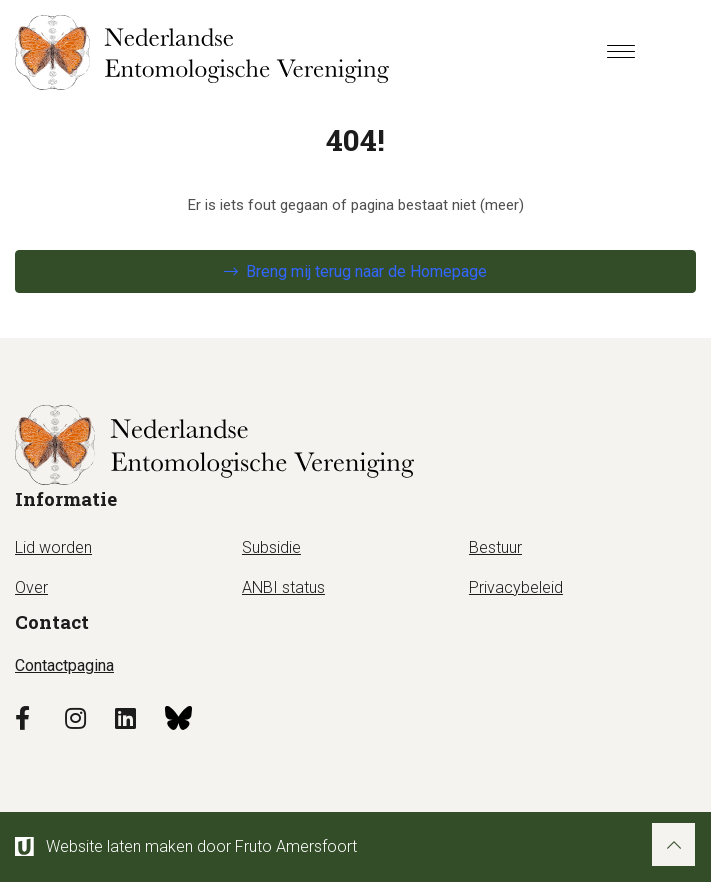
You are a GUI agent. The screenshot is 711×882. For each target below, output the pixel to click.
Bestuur (495, 547)
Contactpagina (64, 665)
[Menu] (621, 53)
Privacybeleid (516, 587)
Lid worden (53, 547)
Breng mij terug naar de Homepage (366, 271)
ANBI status (283, 587)
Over (31, 587)
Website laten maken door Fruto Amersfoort (186, 846)
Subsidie (271, 547)
